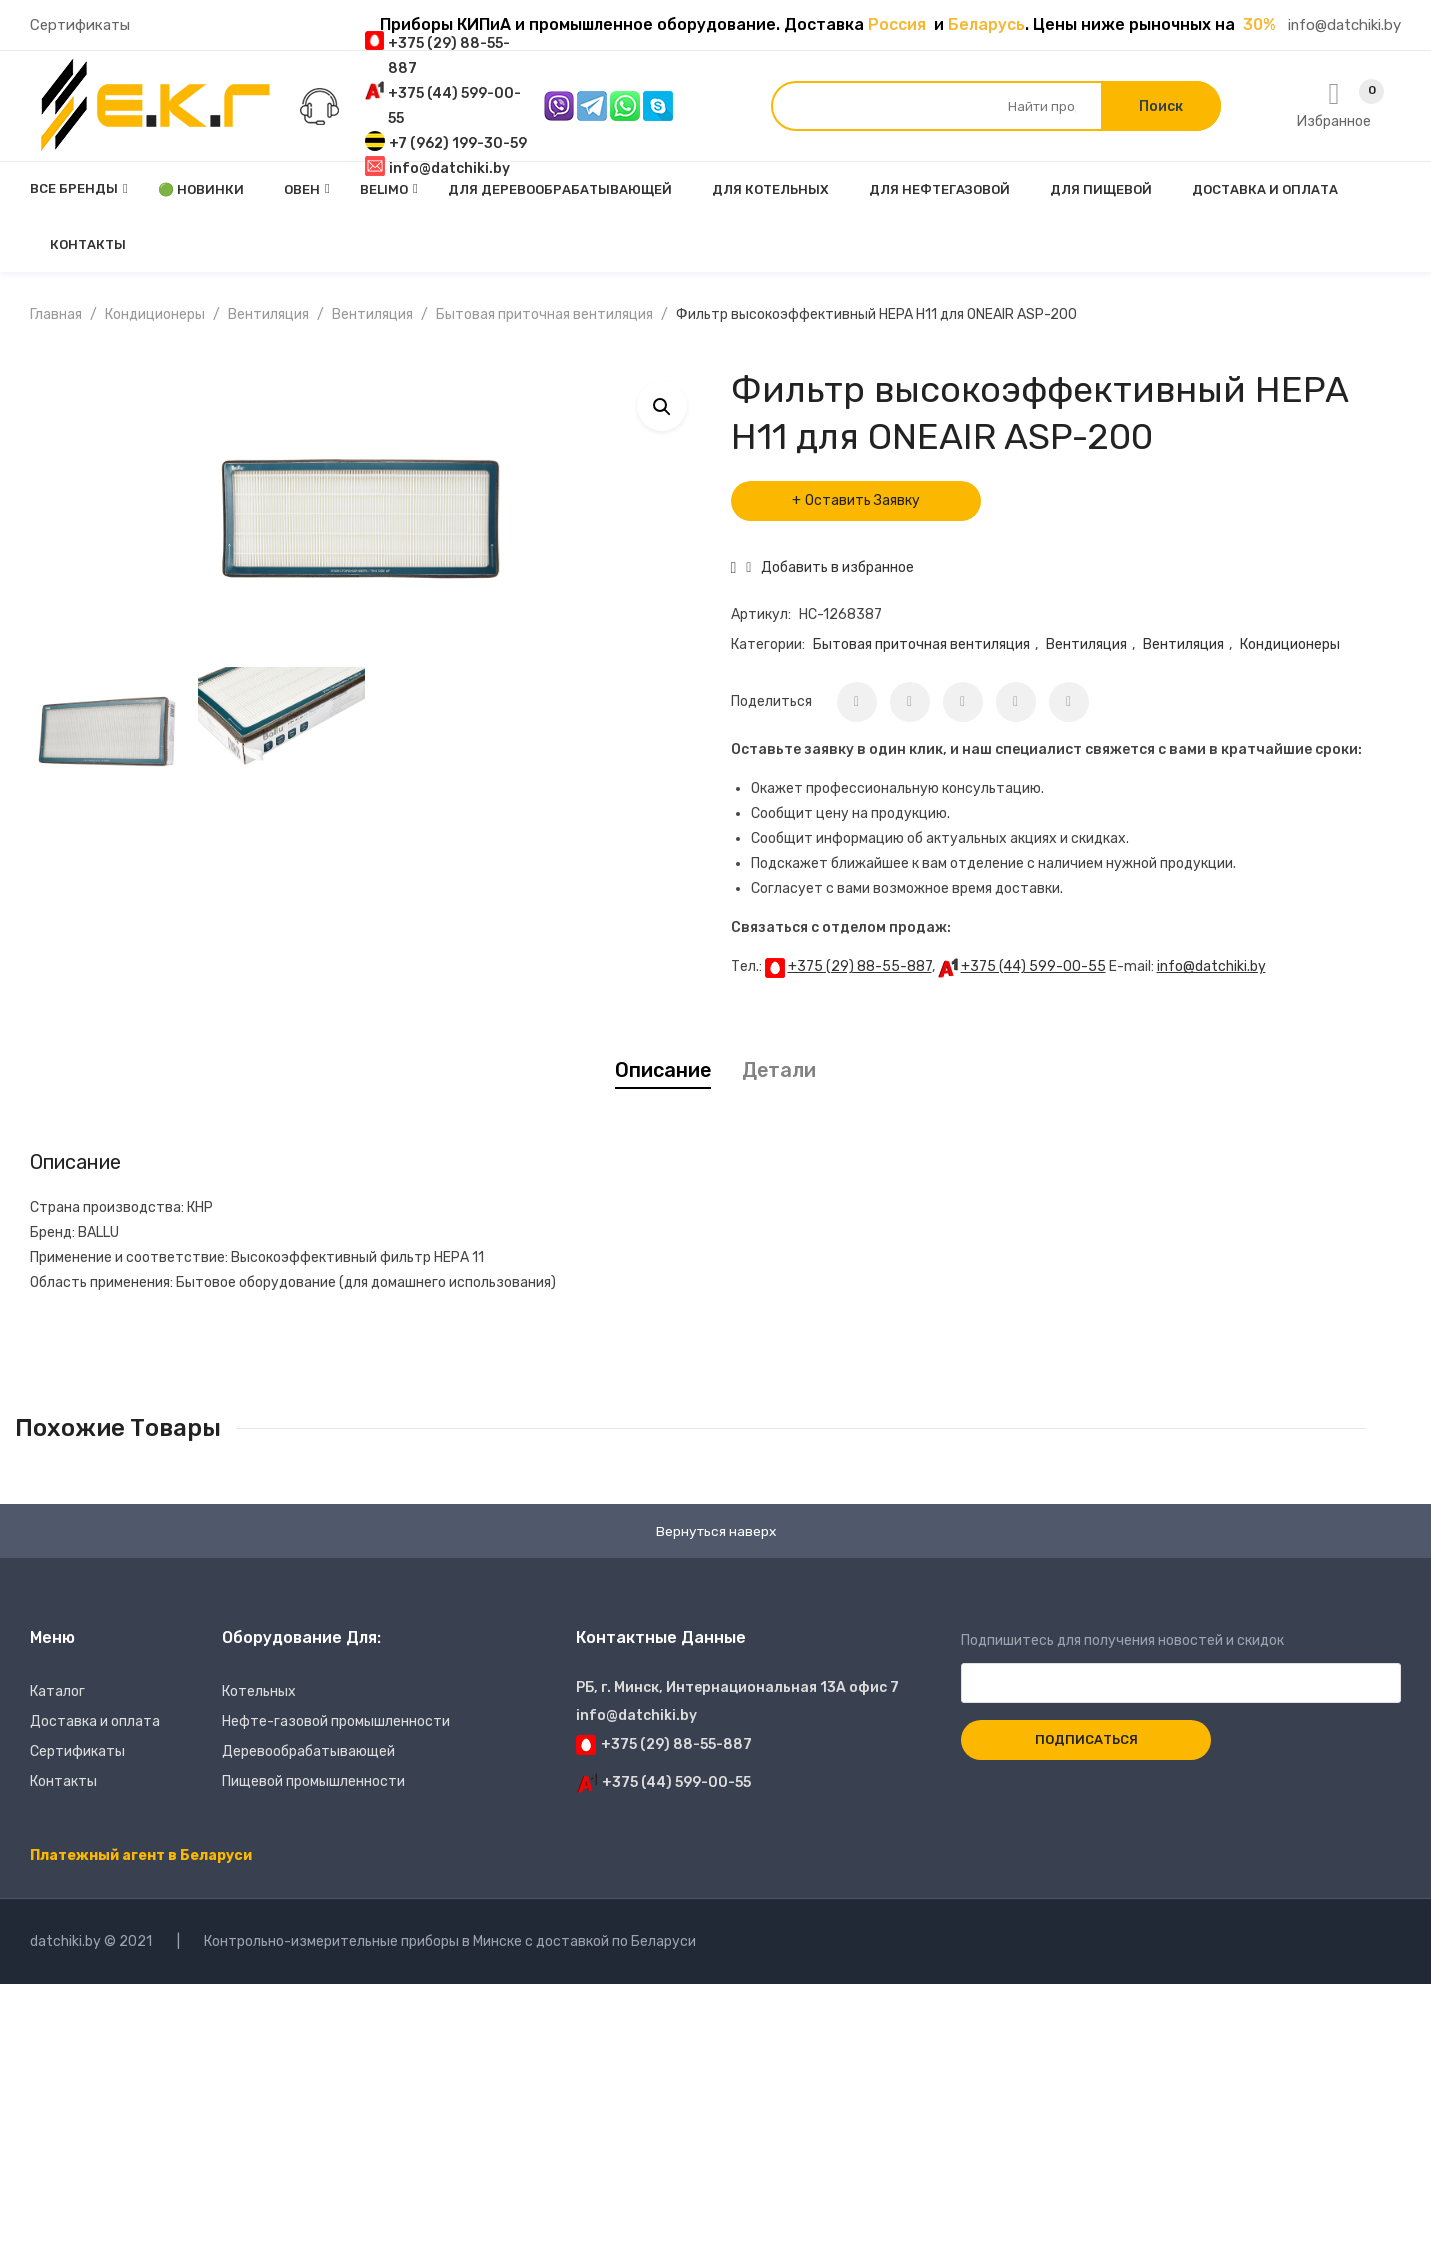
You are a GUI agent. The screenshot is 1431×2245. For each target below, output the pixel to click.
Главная (56, 314)
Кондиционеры (155, 314)
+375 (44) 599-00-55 (1033, 966)
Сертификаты (80, 25)
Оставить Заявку (862, 500)
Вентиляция (268, 314)
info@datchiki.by (1344, 25)
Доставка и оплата (95, 1722)
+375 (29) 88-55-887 (860, 966)
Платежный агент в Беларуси (141, 1856)
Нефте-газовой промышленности (336, 1722)
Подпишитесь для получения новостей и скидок (1181, 1663)
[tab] (663, 1070)
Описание (663, 1070)
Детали (779, 1070)
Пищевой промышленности (313, 1782)
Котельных (259, 1692)
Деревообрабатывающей (308, 1752)
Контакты (63, 1782)
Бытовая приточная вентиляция (544, 314)
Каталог (57, 1692)
